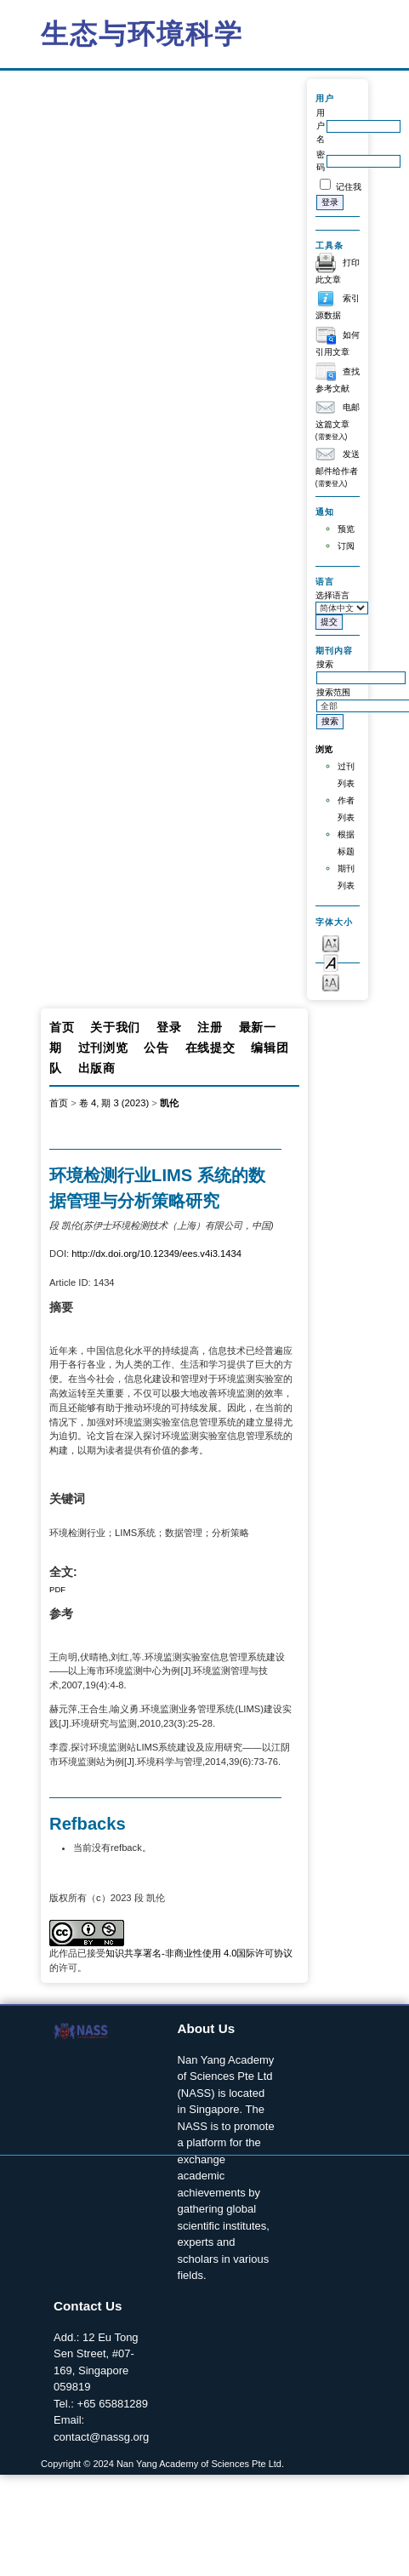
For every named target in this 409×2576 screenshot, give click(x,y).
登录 (168, 1027)
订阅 (346, 546)
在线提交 (210, 1047)
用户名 (320, 126)
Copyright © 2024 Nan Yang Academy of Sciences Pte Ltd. (162, 2464)
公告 (156, 1047)
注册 (209, 1027)
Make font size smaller (330, 942)
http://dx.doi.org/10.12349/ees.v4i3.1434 (156, 1253)
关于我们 (115, 1027)
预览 (346, 529)
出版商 (97, 1068)
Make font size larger (330, 981)
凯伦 (169, 1103)
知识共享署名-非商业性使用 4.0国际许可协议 (199, 1953)
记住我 (348, 186)
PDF (57, 1589)
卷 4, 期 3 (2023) (114, 1103)
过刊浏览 (103, 1047)
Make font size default (330, 962)
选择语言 (332, 595)
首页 (61, 1027)
